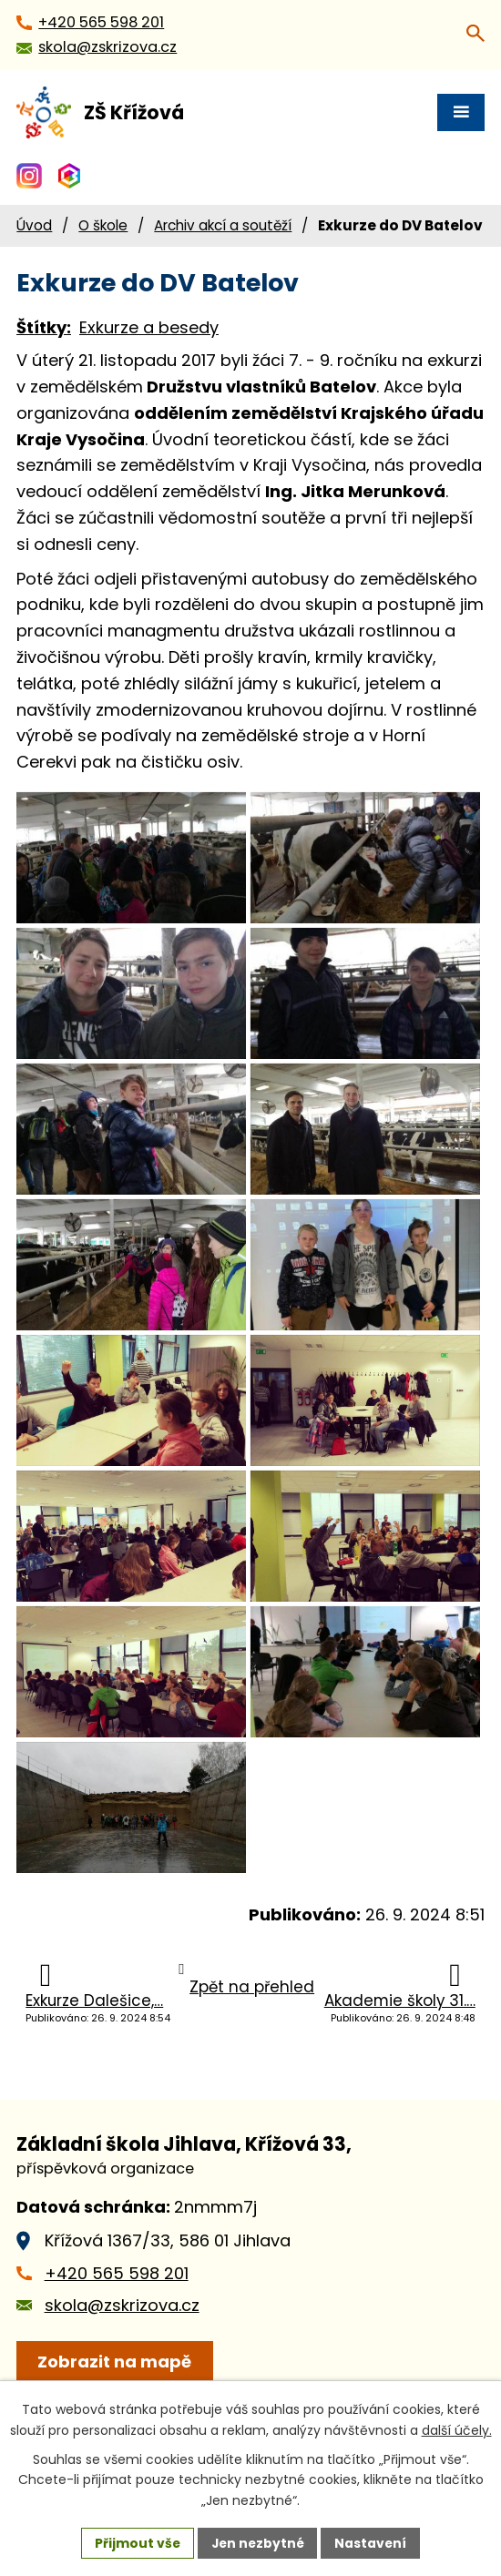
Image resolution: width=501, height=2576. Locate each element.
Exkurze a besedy (149, 327)
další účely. (457, 2429)
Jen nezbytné (257, 2542)
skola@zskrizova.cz (122, 2348)
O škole (103, 225)
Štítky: (43, 327)
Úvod (34, 225)
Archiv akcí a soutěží (222, 225)
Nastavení (372, 2542)
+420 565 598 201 (117, 2317)
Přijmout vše (135, 2542)
